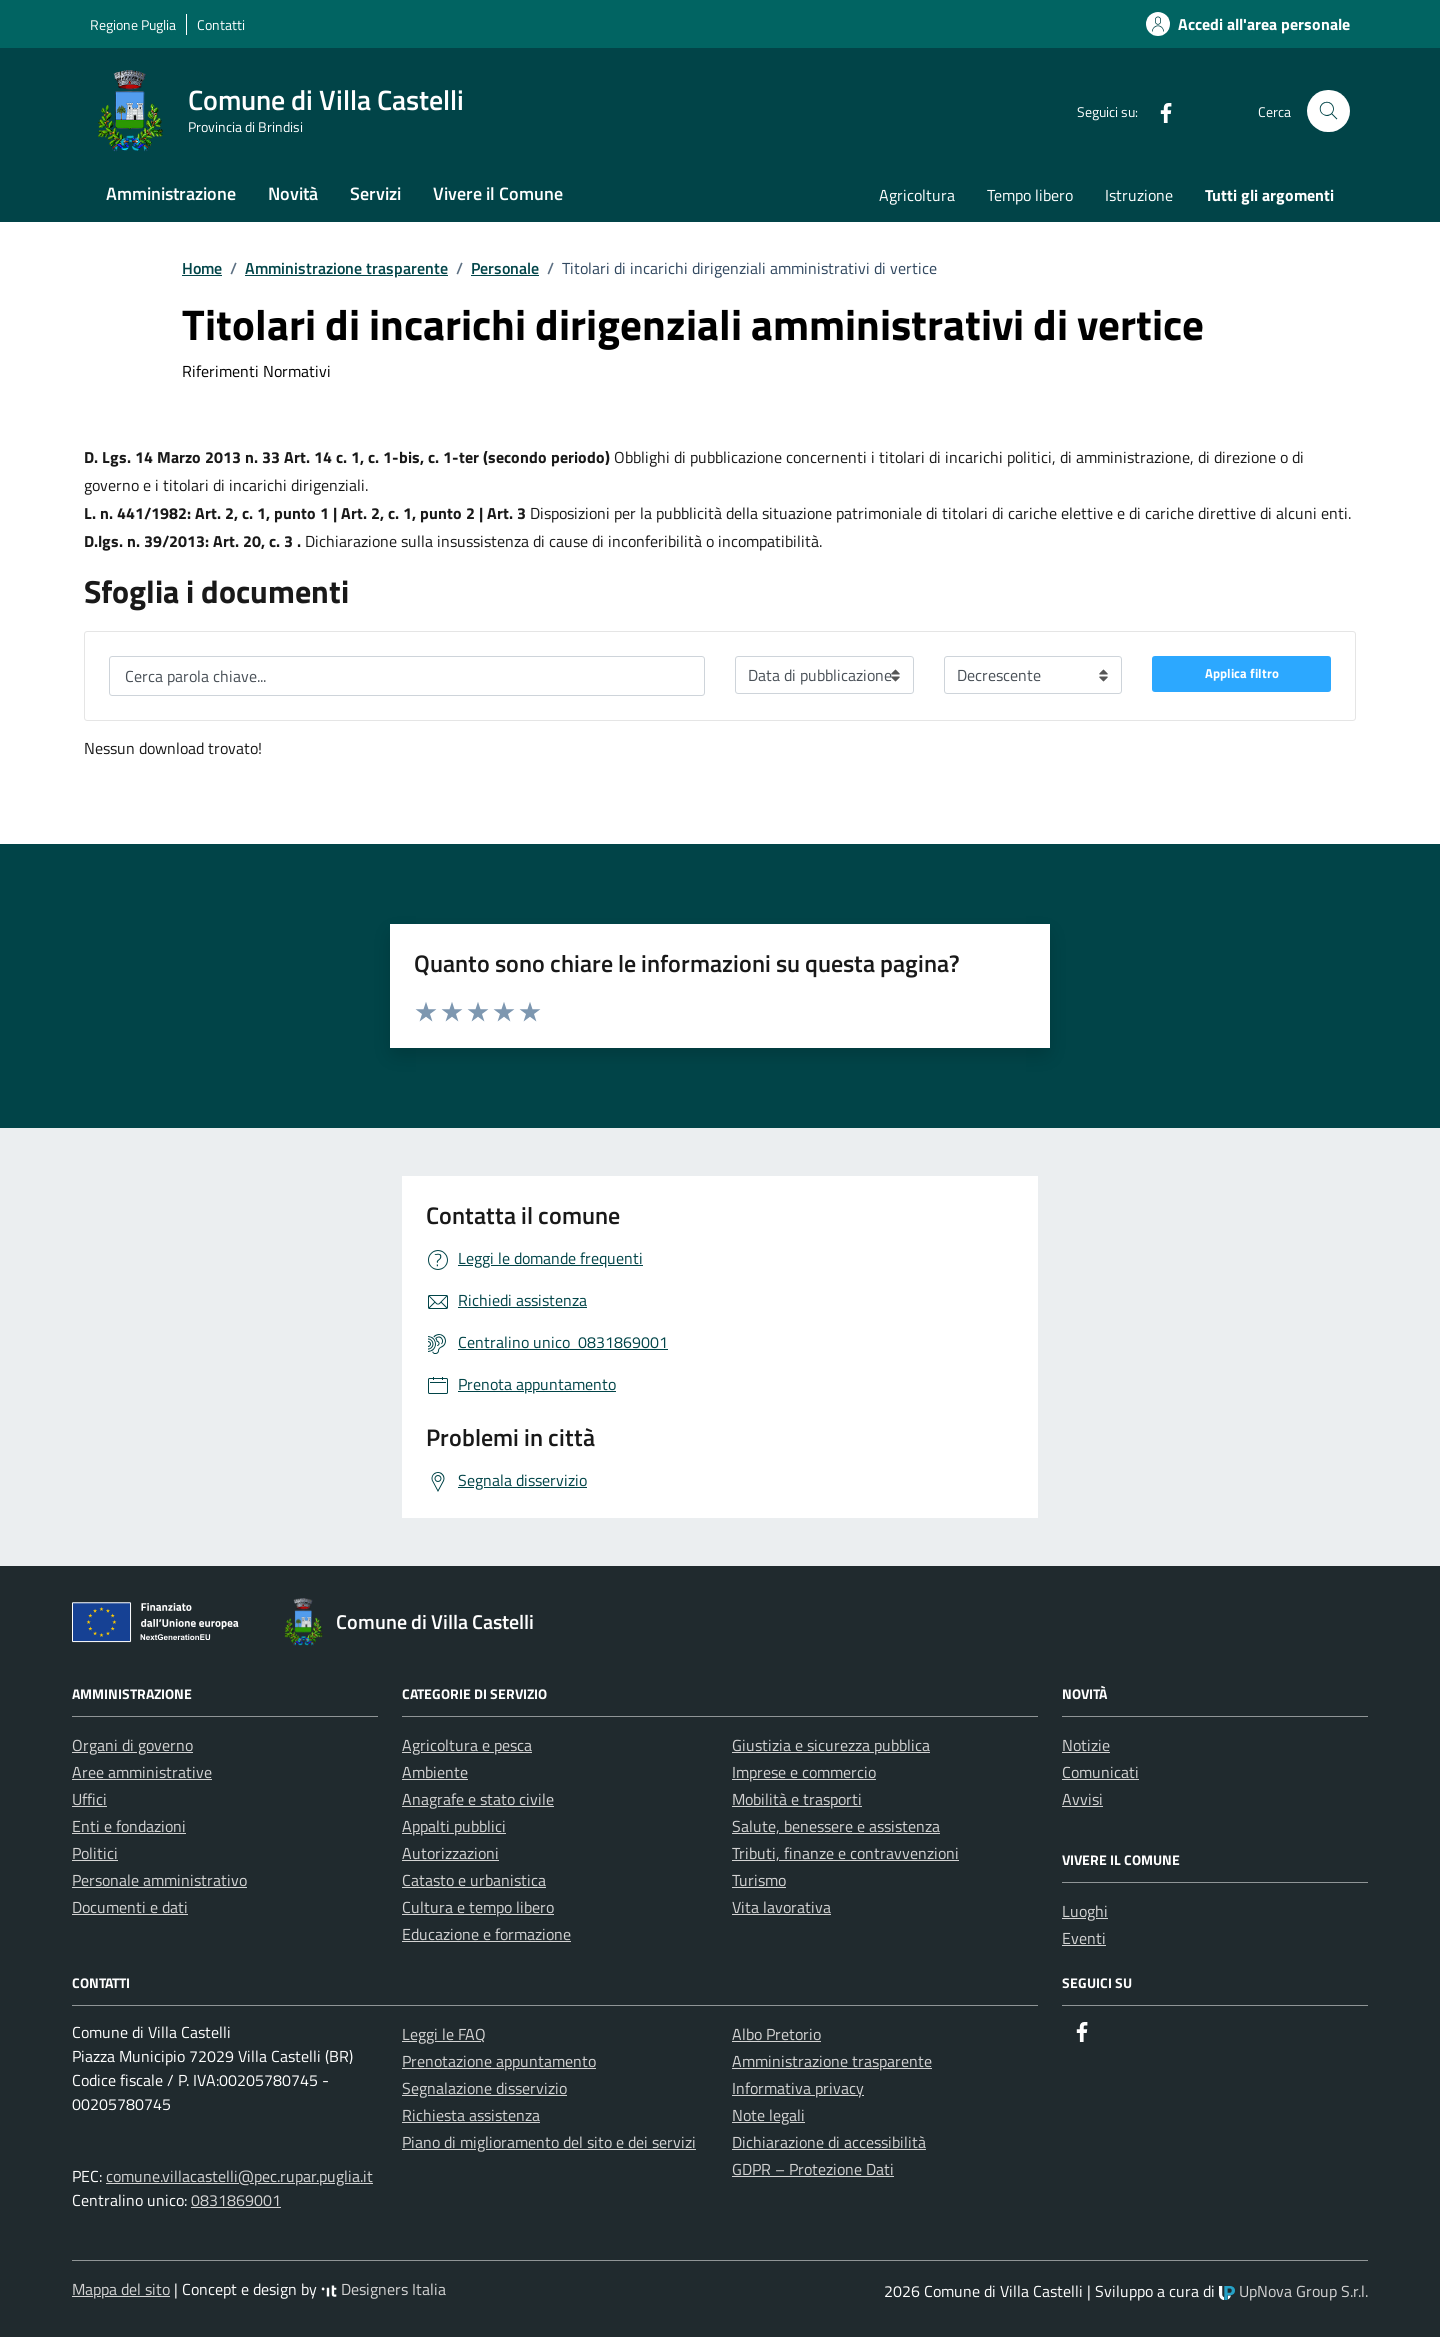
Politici (95, 1853)
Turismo (759, 1880)
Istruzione (1139, 195)
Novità (293, 193)
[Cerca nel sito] (1328, 111)
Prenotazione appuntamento (499, 2061)
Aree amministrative (142, 1772)
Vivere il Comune (498, 193)
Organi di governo (132, 1745)
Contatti (221, 24)
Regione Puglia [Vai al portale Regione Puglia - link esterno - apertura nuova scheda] (133, 24)
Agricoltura (917, 195)
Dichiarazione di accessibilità (829, 2142)
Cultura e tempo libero (478, 1907)
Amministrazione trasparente (832, 2061)
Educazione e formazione (486, 1934)
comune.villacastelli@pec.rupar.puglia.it (239, 2176)
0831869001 (236, 2200)
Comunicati (1100, 1772)
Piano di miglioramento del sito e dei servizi (549, 2142)
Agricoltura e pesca (467, 1745)
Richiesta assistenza (471, 2115)
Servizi (375, 193)
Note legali (768, 2115)
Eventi (1084, 1938)
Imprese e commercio (804, 1772)
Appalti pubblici (454, 1826)
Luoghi (1085, 1911)
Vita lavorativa (781, 1907)
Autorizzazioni (450, 1853)
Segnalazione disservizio (484, 2088)
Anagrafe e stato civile (478, 1799)
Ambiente (435, 1772)
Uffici (89, 1799)
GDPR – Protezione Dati (813, 2169)
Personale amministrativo (159, 1880)
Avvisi (1082, 1799)
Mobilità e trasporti (797, 1799)
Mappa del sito (121, 2289)
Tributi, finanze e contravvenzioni (845, 1853)
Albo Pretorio (776, 2034)
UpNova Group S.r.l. (1293, 2291)
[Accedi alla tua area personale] (1236, 24)
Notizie (1086, 1745)
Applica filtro (1242, 673)
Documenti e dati (130, 1907)
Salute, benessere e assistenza (836, 1826)
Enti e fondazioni (129, 1826)
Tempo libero (1030, 195)
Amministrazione (171, 193)
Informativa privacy (798, 2088)
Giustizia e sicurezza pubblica (831, 1745)
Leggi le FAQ (444, 2034)
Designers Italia (383, 2289)
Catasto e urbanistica (474, 1880)
